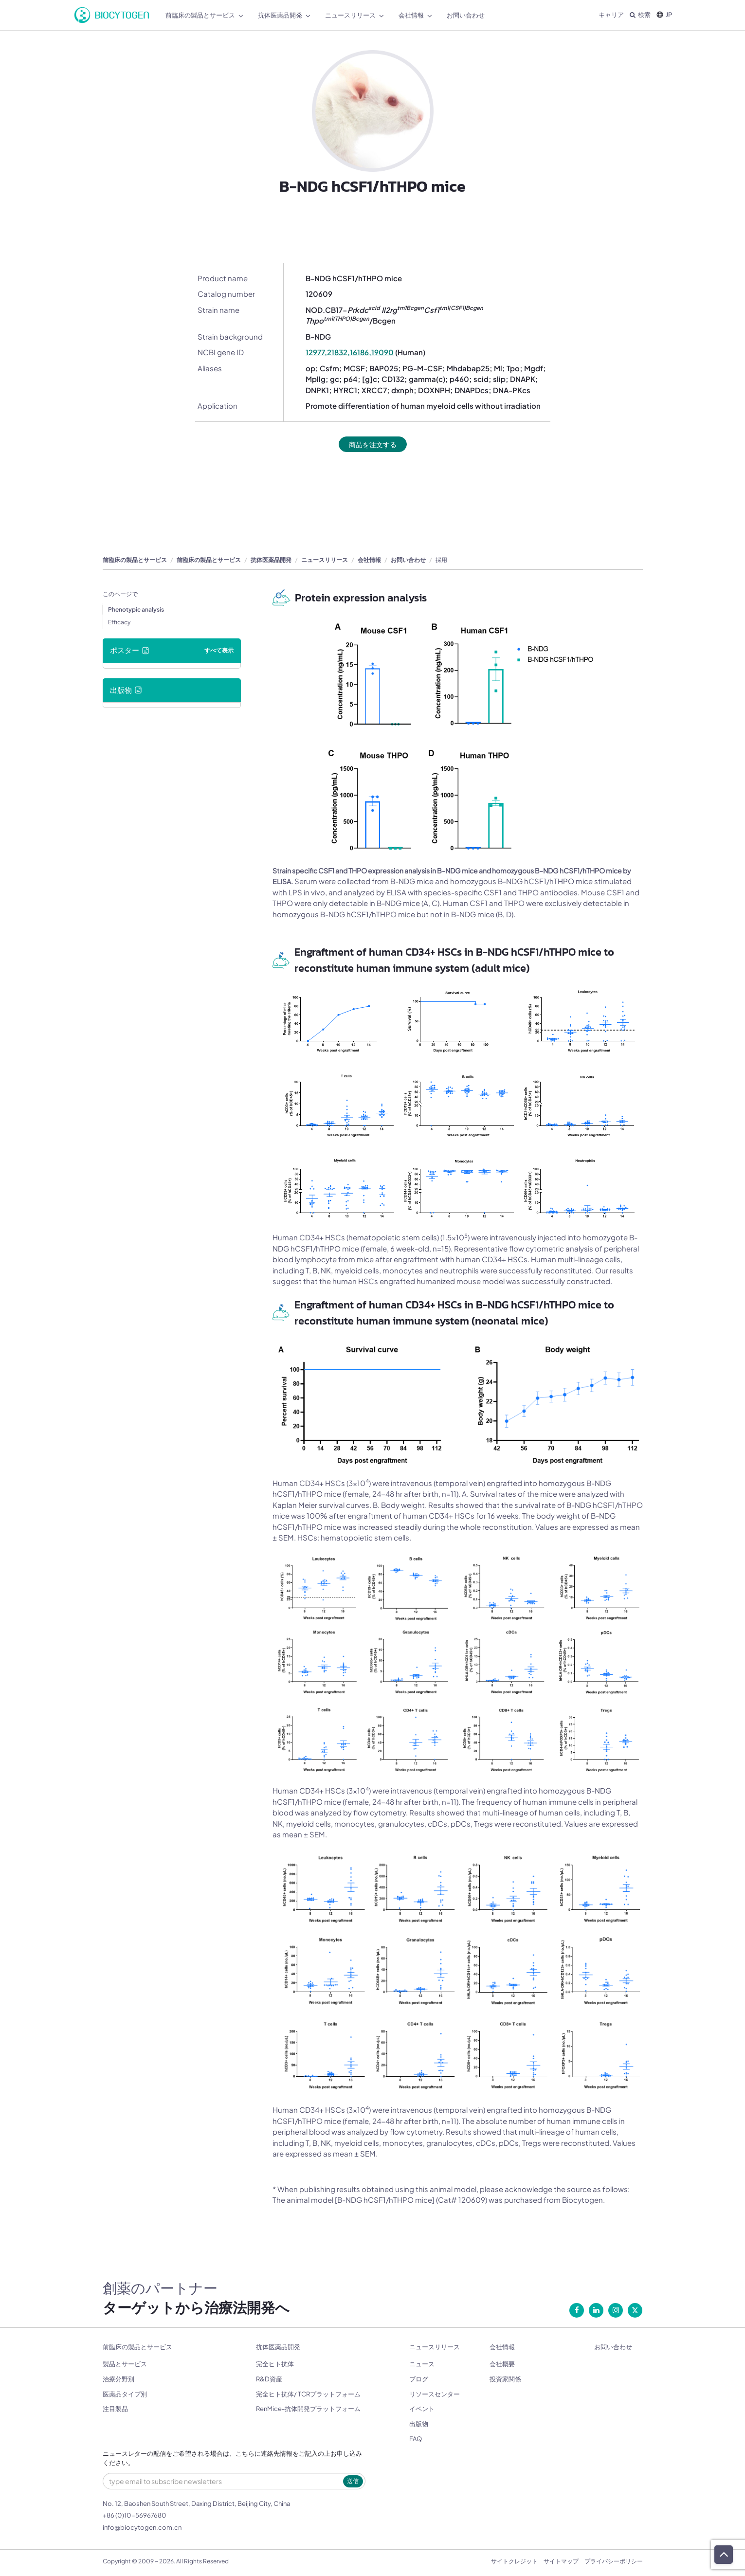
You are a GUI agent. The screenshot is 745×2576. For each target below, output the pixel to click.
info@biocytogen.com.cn (142, 2528)
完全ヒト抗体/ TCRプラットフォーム (308, 2394)
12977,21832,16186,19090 (350, 352)
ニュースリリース (324, 560)
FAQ (415, 2439)
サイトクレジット (514, 2561)
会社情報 (369, 560)
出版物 (418, 2424)
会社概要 (502, 2364)
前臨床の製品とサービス (135, 560)
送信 (353, 2481)
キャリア (611, 14)
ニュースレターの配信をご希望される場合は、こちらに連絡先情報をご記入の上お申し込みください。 (232, 2458)
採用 (441, 560)
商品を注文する (372, 444)
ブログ (418, 2379)
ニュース (422, 2364)
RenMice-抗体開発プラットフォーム (308, 2409)
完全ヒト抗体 (275, 2364)
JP (664, 14)
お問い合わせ (408, 560)
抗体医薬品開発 (271, 560)
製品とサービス (125, 2364)
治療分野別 (118, 2379)
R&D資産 (269, 2379)
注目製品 (115, 2409)
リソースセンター (434, 2394)
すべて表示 (219, 650)
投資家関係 (505, 2379)
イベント (422, 2409)
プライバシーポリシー (613, 2561)
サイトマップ (561, 2561)
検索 (640, 14)
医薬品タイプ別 (125, 2394)
